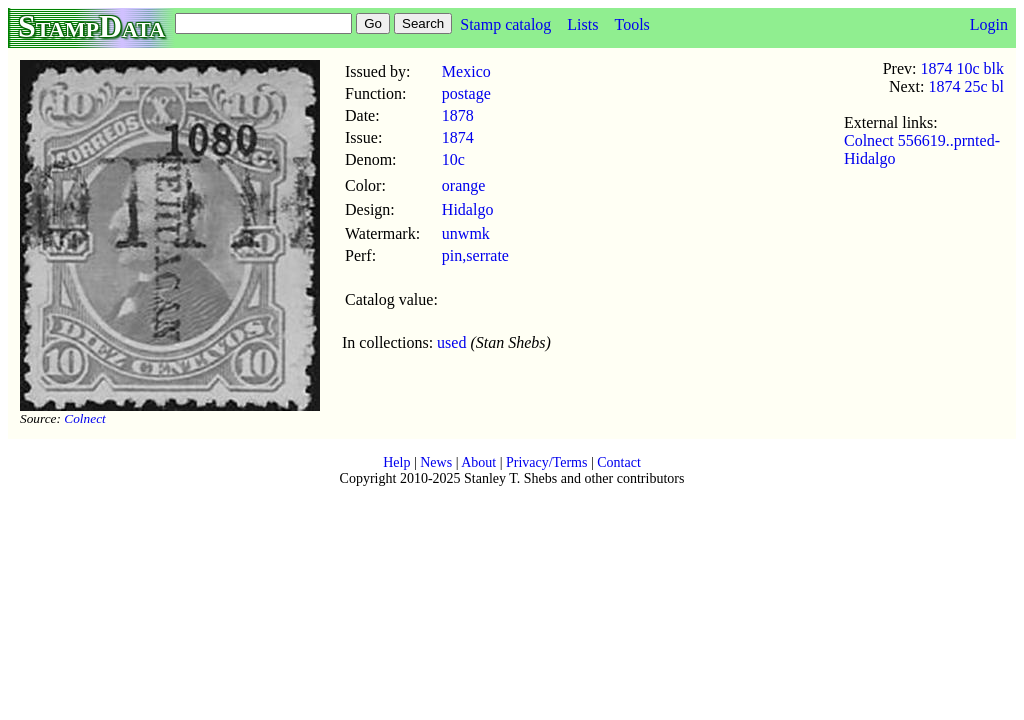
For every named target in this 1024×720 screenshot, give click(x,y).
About (478, 462)
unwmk (466, 233)
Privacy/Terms (546, 462)
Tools (631, 24)
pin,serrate (475, 255)
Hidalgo (468, 209)
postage (466, 93)
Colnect (84, 418)
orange (464, 185)
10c (453, 159)
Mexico (466, 71)
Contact (619, 462)
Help (396, 462)
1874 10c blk (962, 68)
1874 (458, 137)
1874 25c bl (966, 86)
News (436, 462)
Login (989, 24)
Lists (582, 24)
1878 (458, 115)
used (451, 342)
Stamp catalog (505, 24)
